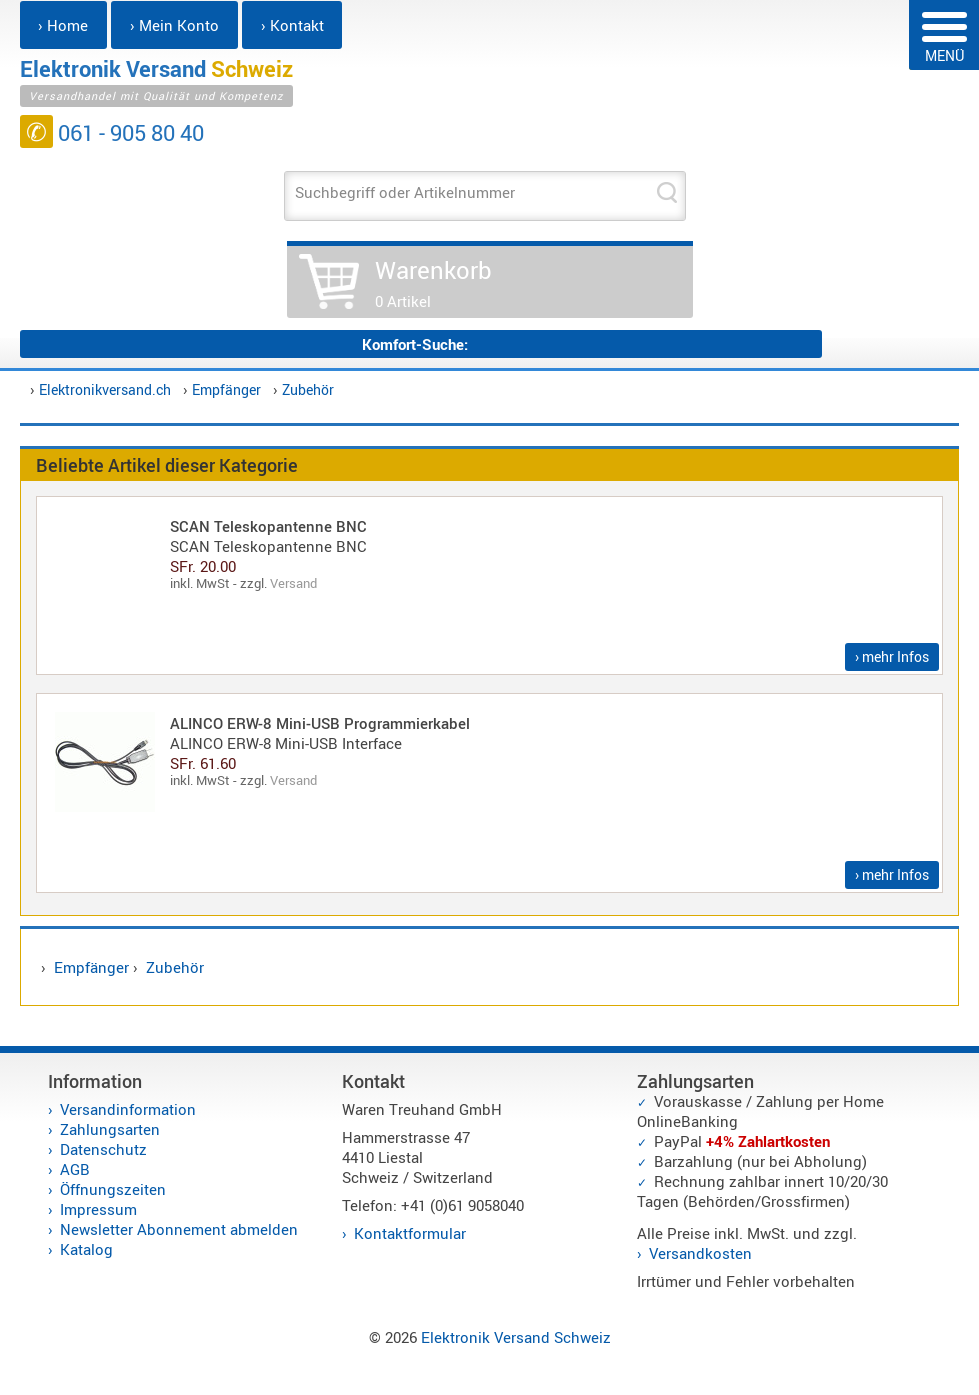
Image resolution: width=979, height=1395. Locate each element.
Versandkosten (700, 1253)
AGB (75, 1169)
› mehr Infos (892, 656)
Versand (293, 583)
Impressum (98, 1209)
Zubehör (308, 389)
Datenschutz (103, 1149)
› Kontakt (292, 25)
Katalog (86, 1249)
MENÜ (944, 38)
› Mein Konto (174, 25)
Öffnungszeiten (113, 1189)
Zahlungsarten (110, 1129)
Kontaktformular (410, 1233)
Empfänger (226, 389)
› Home (63, 25)
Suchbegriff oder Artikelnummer (405, 192)
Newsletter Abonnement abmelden (179, 1229)
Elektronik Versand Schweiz (516, 1337)
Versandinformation (128, 1109)
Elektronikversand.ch (105, 389)
